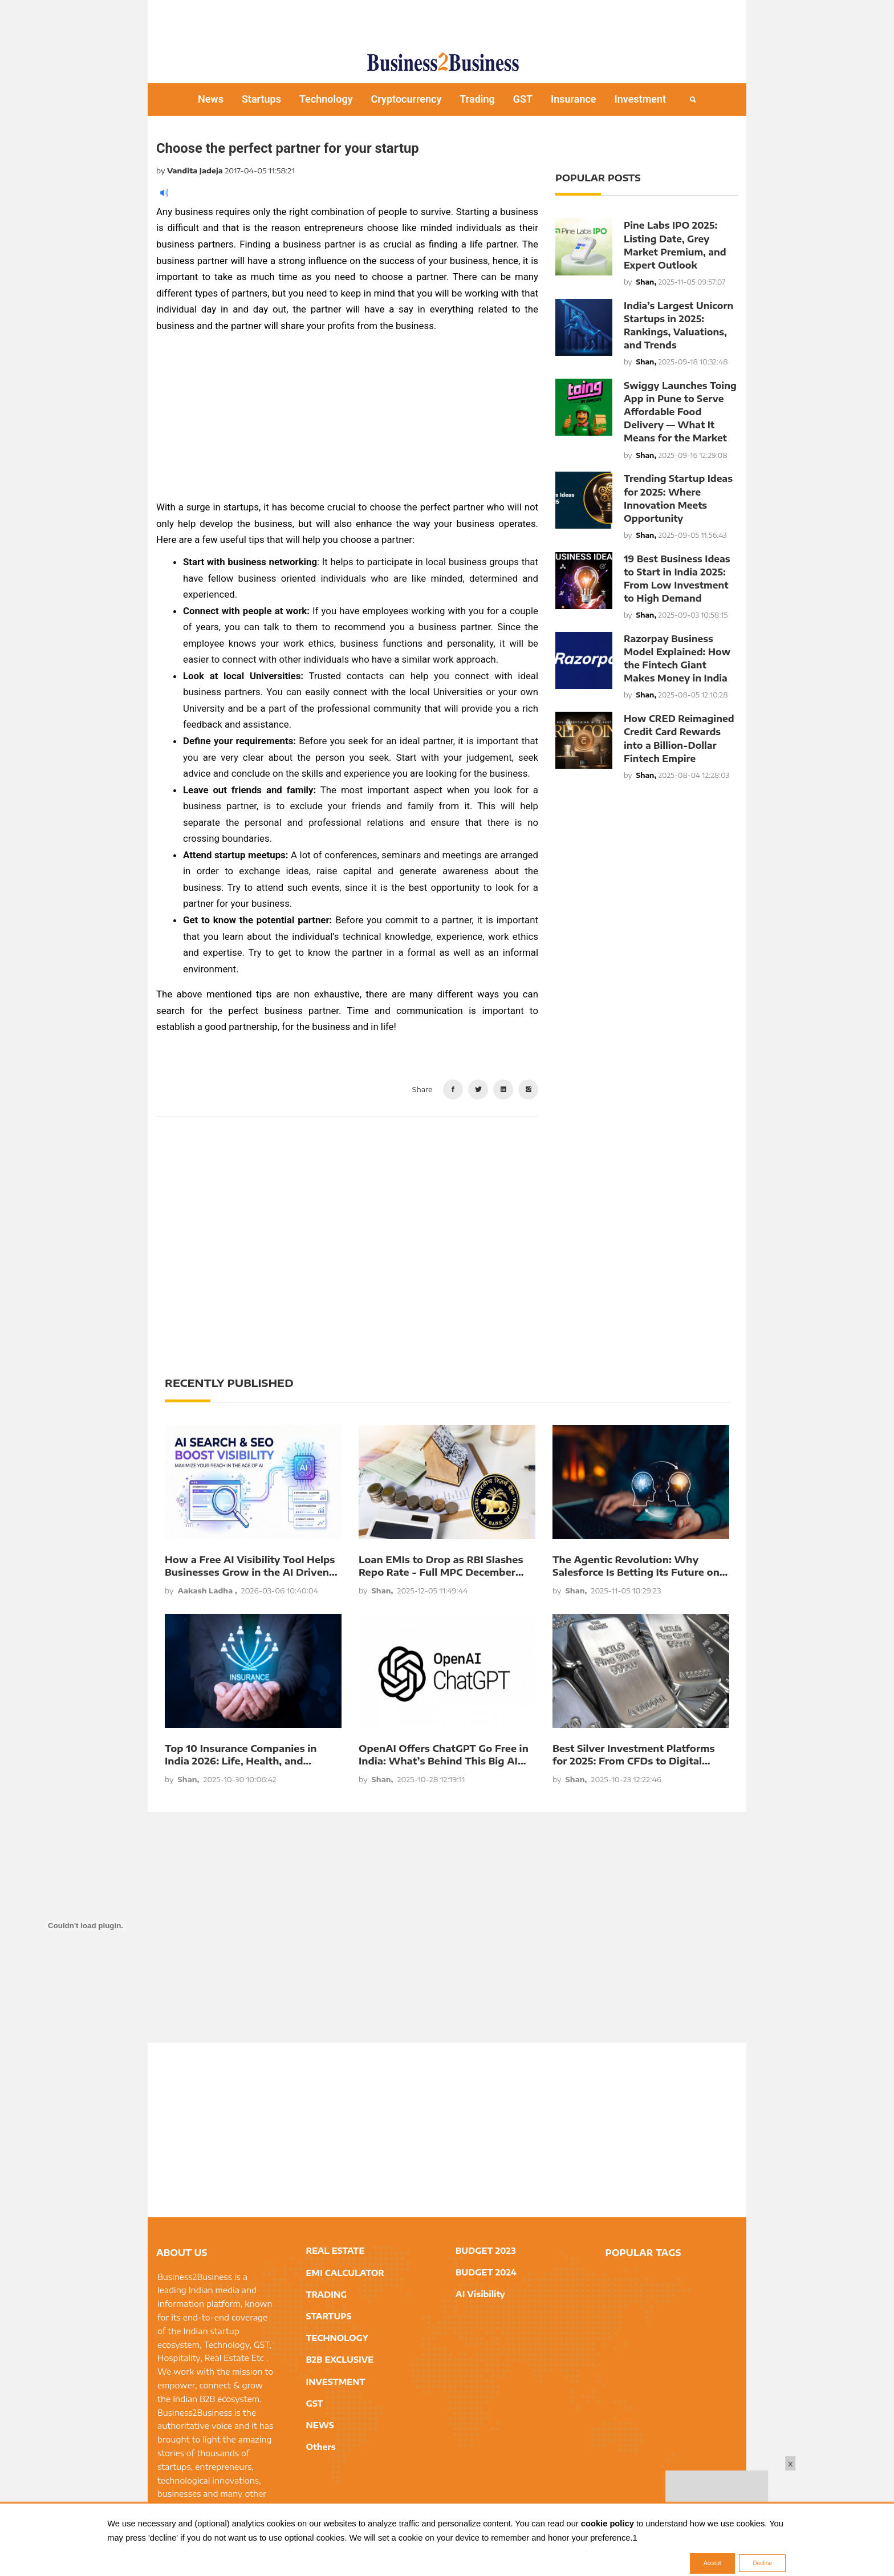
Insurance (573, 99)
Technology (326, 99)
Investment (641, 99)
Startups (261, 99)
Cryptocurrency (406, 99)
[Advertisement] (447, 20)
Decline (762, 2563)
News (211, 99)
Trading (477, 99)
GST (523, 99)
